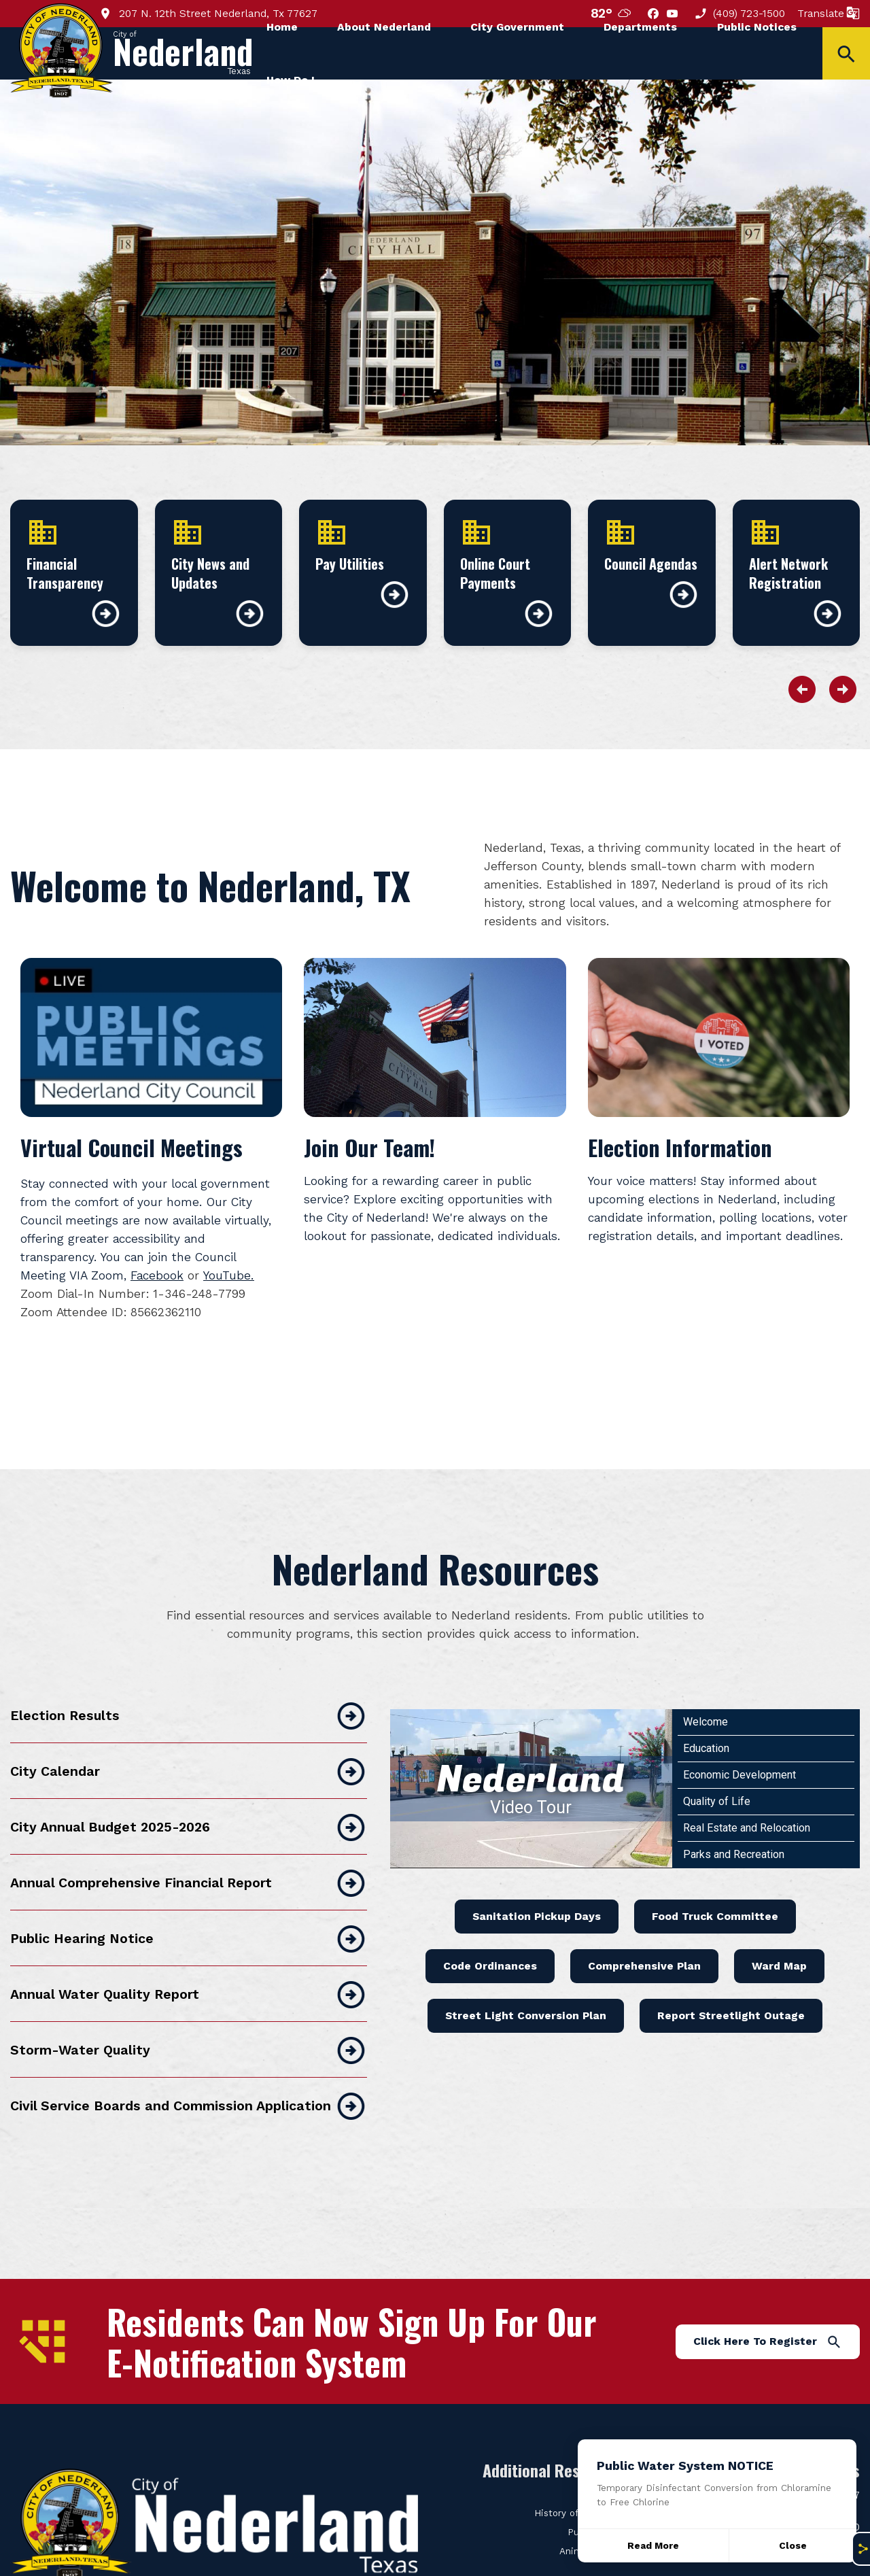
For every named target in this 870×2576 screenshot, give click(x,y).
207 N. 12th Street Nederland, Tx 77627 (208, 13)
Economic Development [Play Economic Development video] (739, 1736)
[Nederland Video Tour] (531, 1749)
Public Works (597, 2493)
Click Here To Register (767, 2303)
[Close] (792, 2545)
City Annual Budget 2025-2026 (188, 1788)
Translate (828, 13)
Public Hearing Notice (188, 1900)
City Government (517, 26)
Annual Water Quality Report (188, 1956)
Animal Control (592, 2512)
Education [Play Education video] (706, 1709)
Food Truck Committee (715, 1877)
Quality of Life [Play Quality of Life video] (716, 1762)
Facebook (157, 1275)
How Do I (290, 79)
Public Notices (757, 26)
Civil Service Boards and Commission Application (188, 2067)
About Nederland (384, 26)
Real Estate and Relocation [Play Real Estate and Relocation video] (746, 1789)
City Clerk (604, 2455)
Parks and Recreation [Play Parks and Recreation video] (733, 1815)
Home (282, 26)
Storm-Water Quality (188, 2011)
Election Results (188, 1677)
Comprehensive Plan (644, 1927)
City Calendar (188, 1733)
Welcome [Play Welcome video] (705, 1683)
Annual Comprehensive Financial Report (188, 1844)
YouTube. (228, 1275)
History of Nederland (580, 2474)
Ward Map (779, 1927)
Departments (640, 26)
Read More (653, 2546)
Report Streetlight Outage (731, 1976)
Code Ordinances (490, 1927)
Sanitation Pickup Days (536, 1877)
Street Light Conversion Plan (525, 1976)
